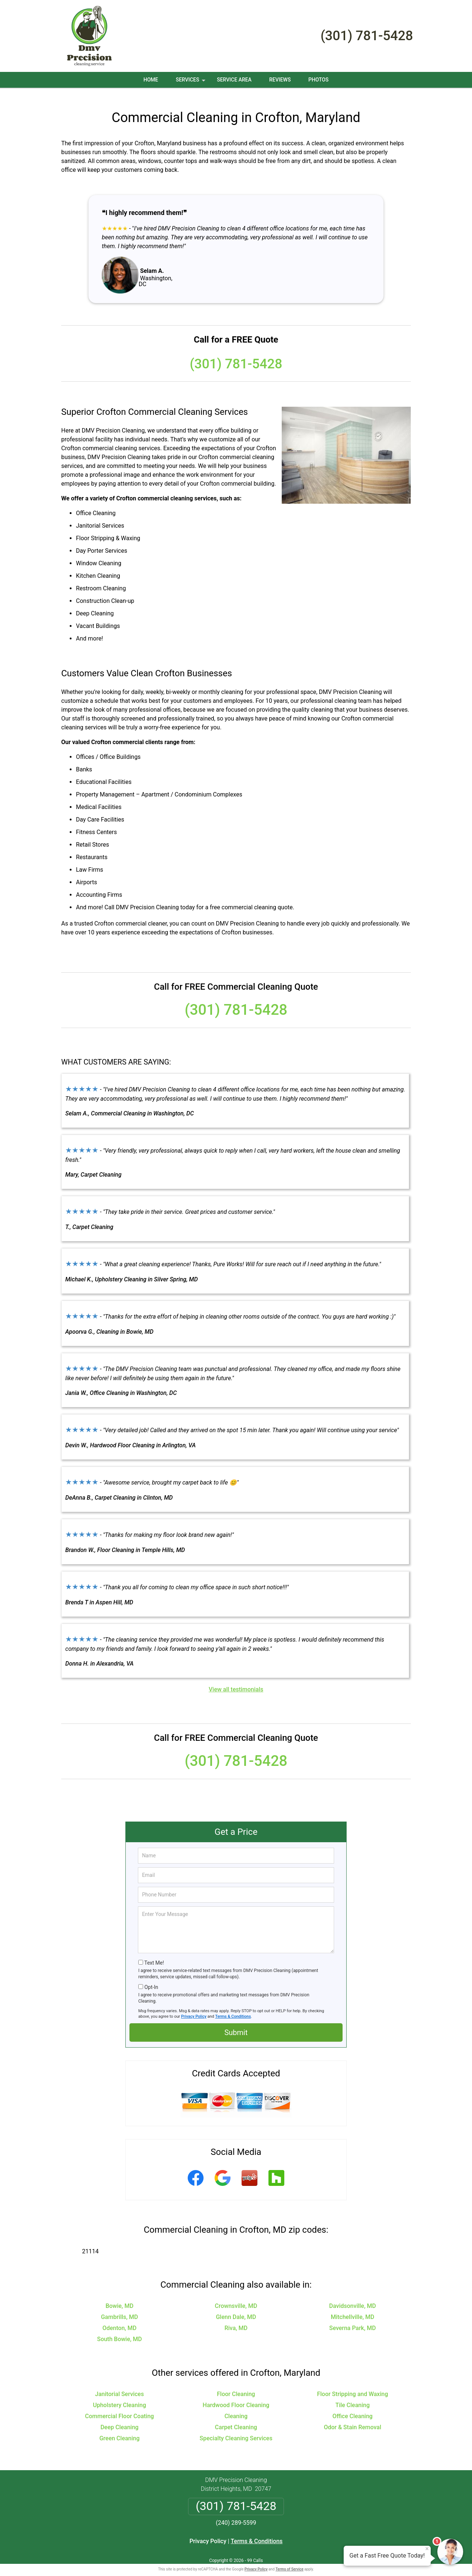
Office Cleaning (353, 2407)
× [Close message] (427, 2548)
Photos (318, 80)
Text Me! (154, 1954)
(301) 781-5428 (366, 36)
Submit (235, 2023)
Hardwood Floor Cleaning (236, 2396)
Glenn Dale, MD (236, 2308)
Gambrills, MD (119, 2308)
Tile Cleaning (352, 2396)
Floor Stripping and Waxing (352, 2385)
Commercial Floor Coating (119, 2407)
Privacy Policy (193, 2007)
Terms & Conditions (233, 2007)
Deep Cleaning (119, 2418)
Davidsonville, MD (352, 2297)
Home (150, 80)
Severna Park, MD (352, 2319)
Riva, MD (236, 2319)
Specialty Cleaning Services (235, 2429)
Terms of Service (289, 2560)
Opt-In (151, 1978)
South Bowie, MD (119, 2330)
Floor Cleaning (236, 2385)
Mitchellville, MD (352, 2308)
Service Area (234, 80)
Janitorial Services (119, 2385)
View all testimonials (236, 1680)
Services (191, 82)
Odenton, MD (120, 2319)
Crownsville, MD (236, 2297)
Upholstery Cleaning (119, 2396)
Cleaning (236, 2407)
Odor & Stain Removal (352, 2418)
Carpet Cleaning (236, 2418)
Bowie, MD (119, 2297)
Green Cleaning (119, 2429)
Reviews (280, 80)
